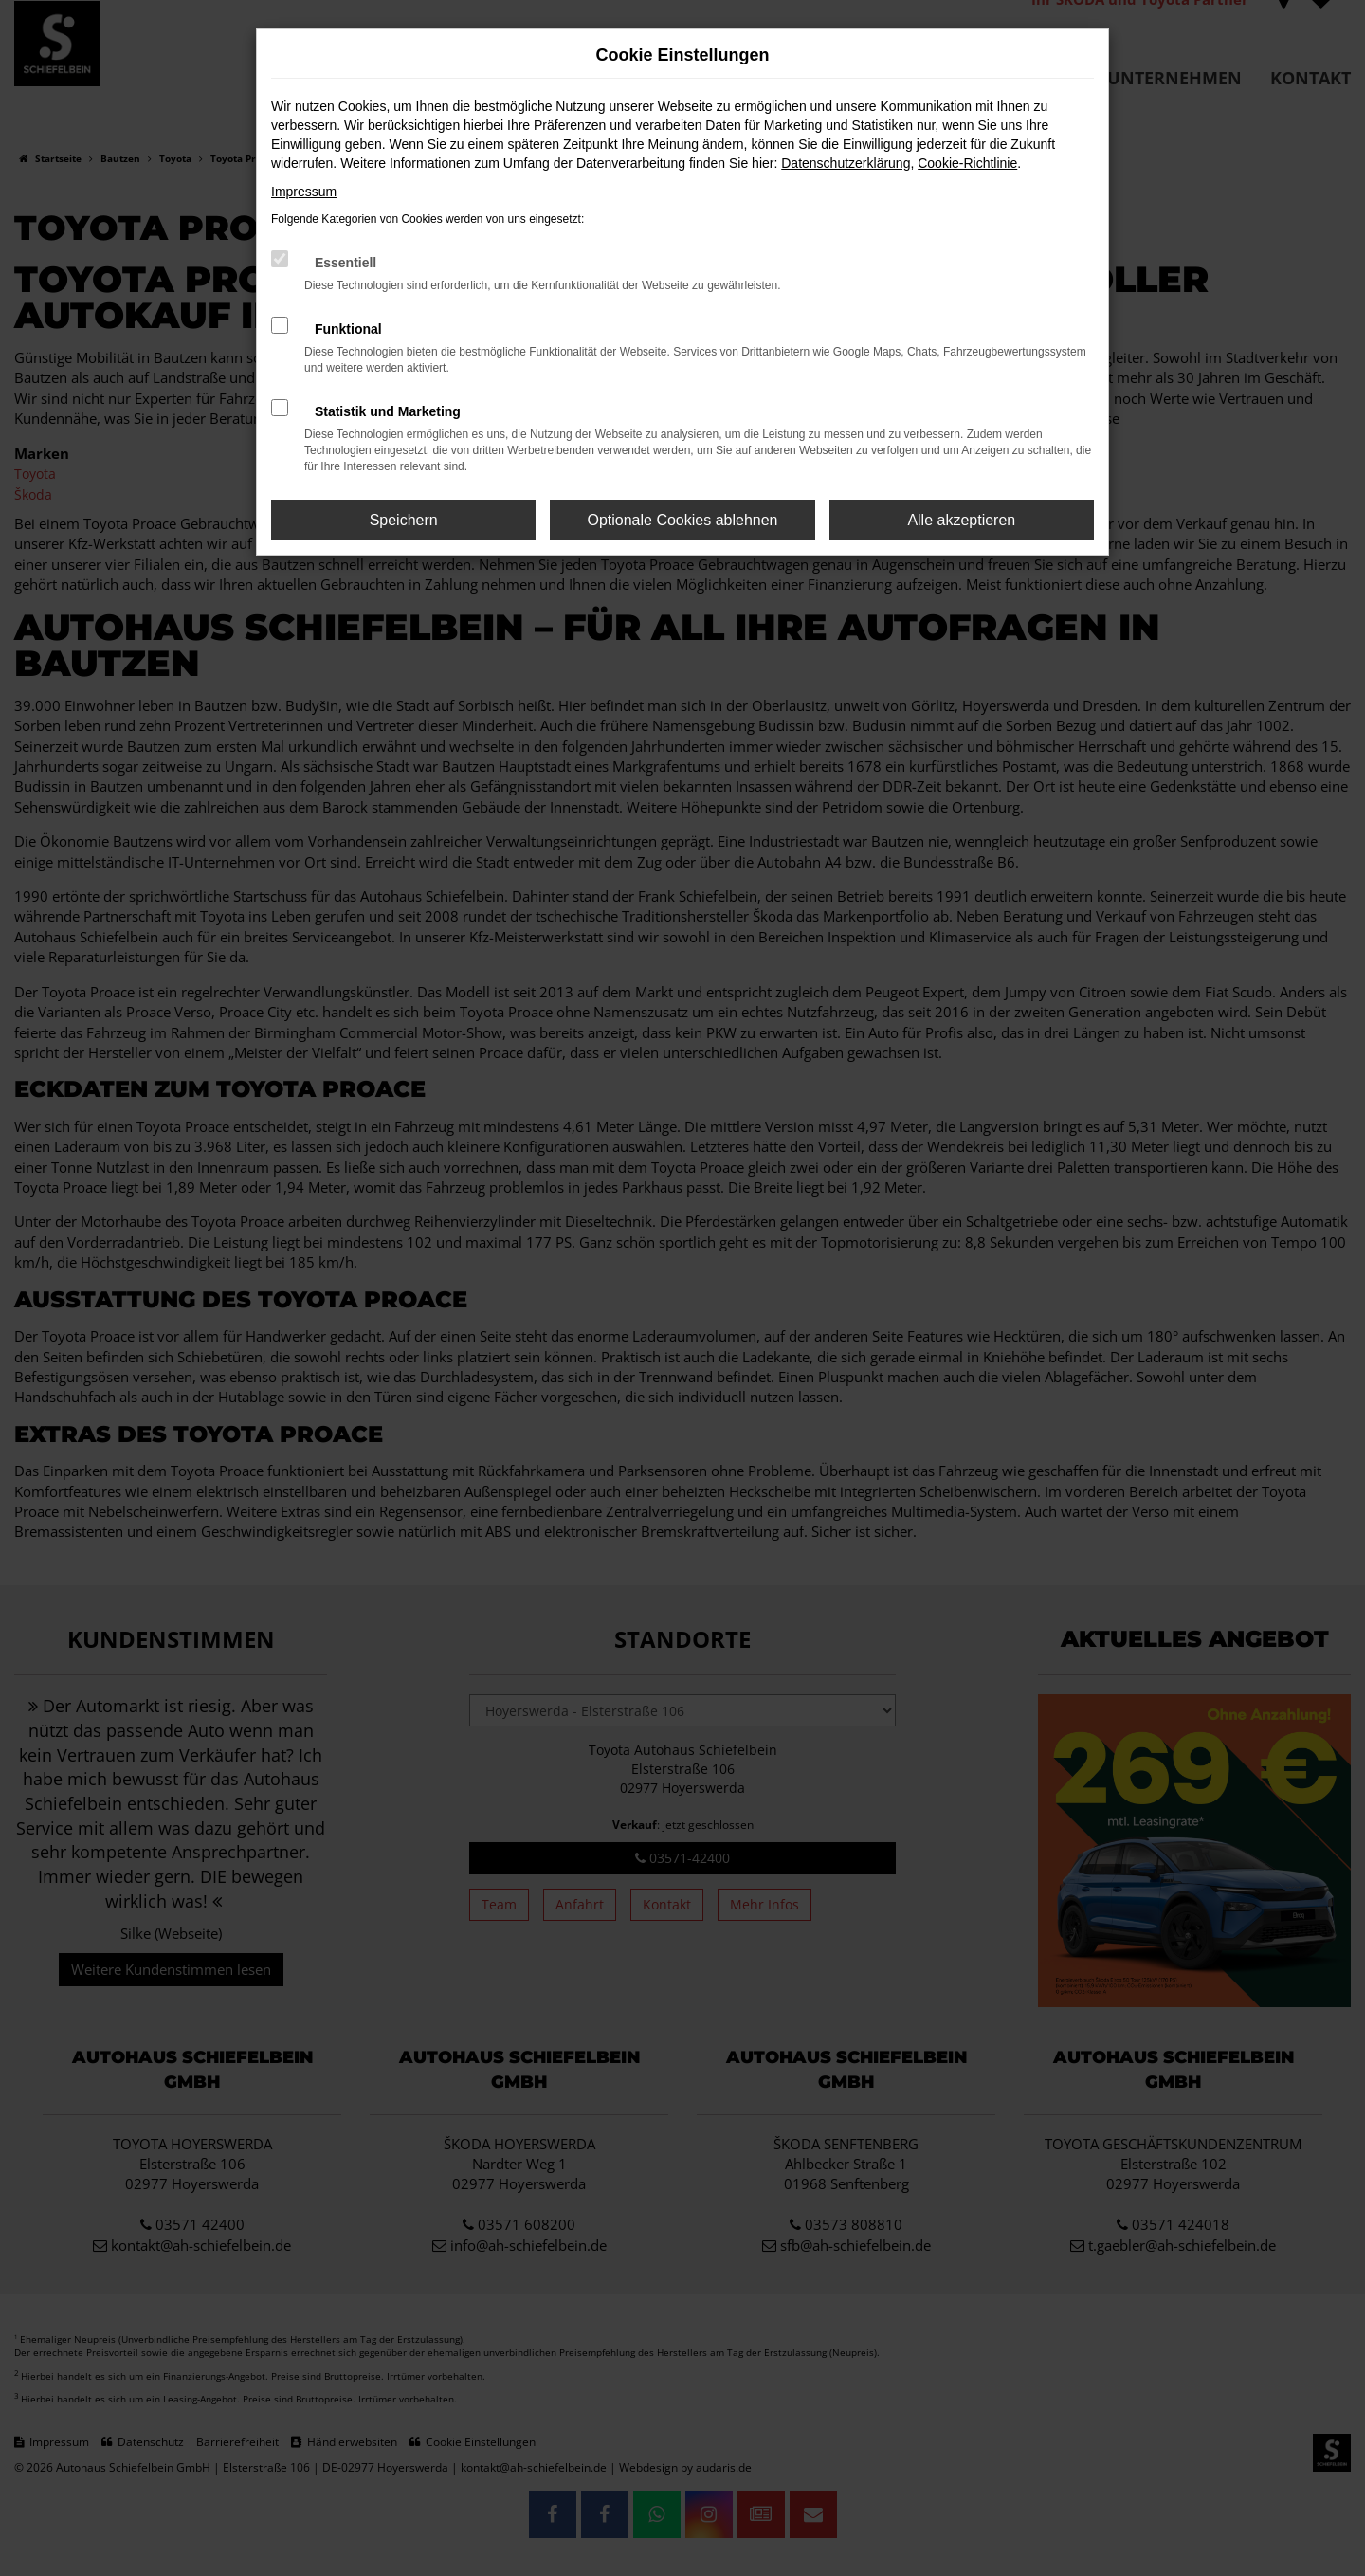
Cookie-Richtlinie (967, 163)
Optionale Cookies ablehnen (682, 520)
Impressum (304, 191)
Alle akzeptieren (961, 520)
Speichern (404, 520)
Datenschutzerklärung (845, 163)
